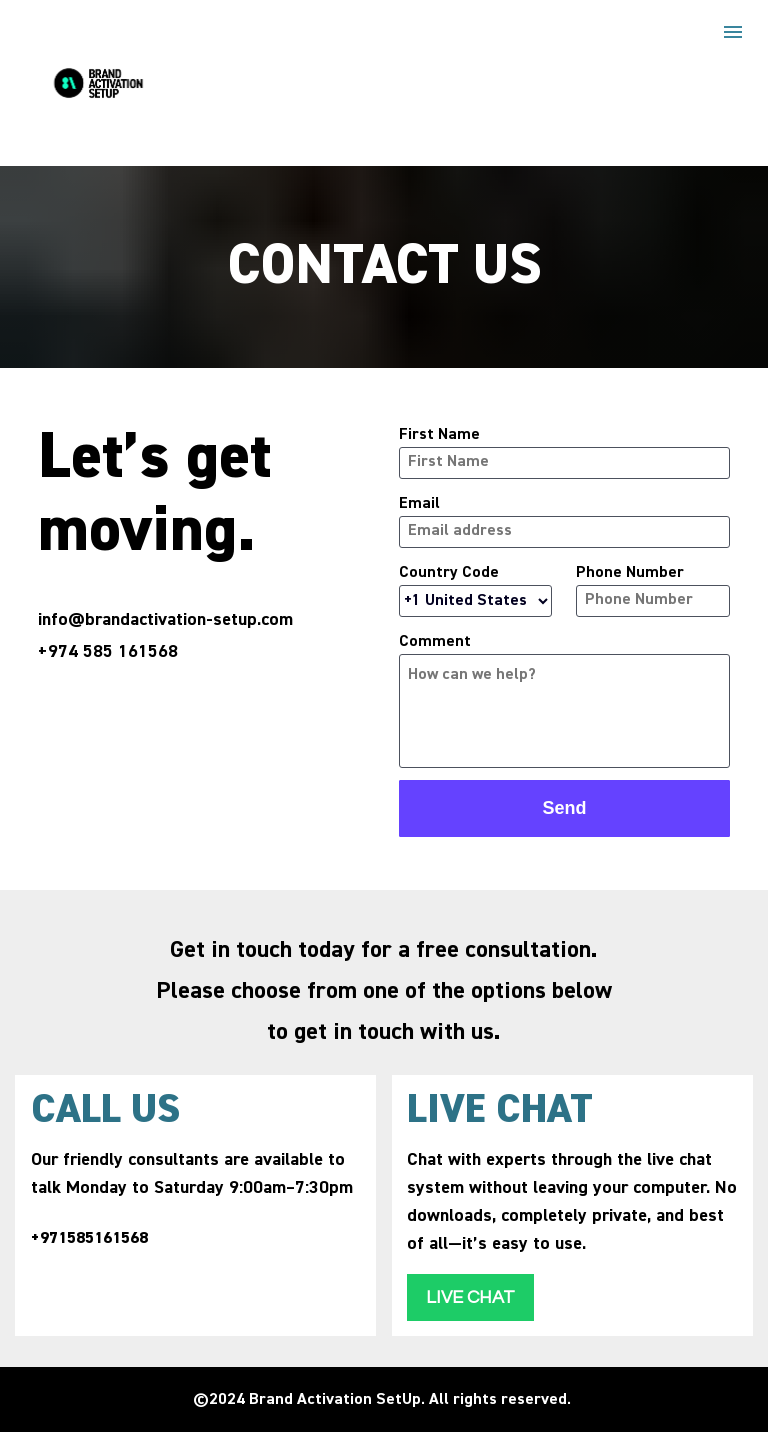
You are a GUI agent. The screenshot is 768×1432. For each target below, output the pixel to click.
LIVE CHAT (470, 1297)
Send (564, 808)
